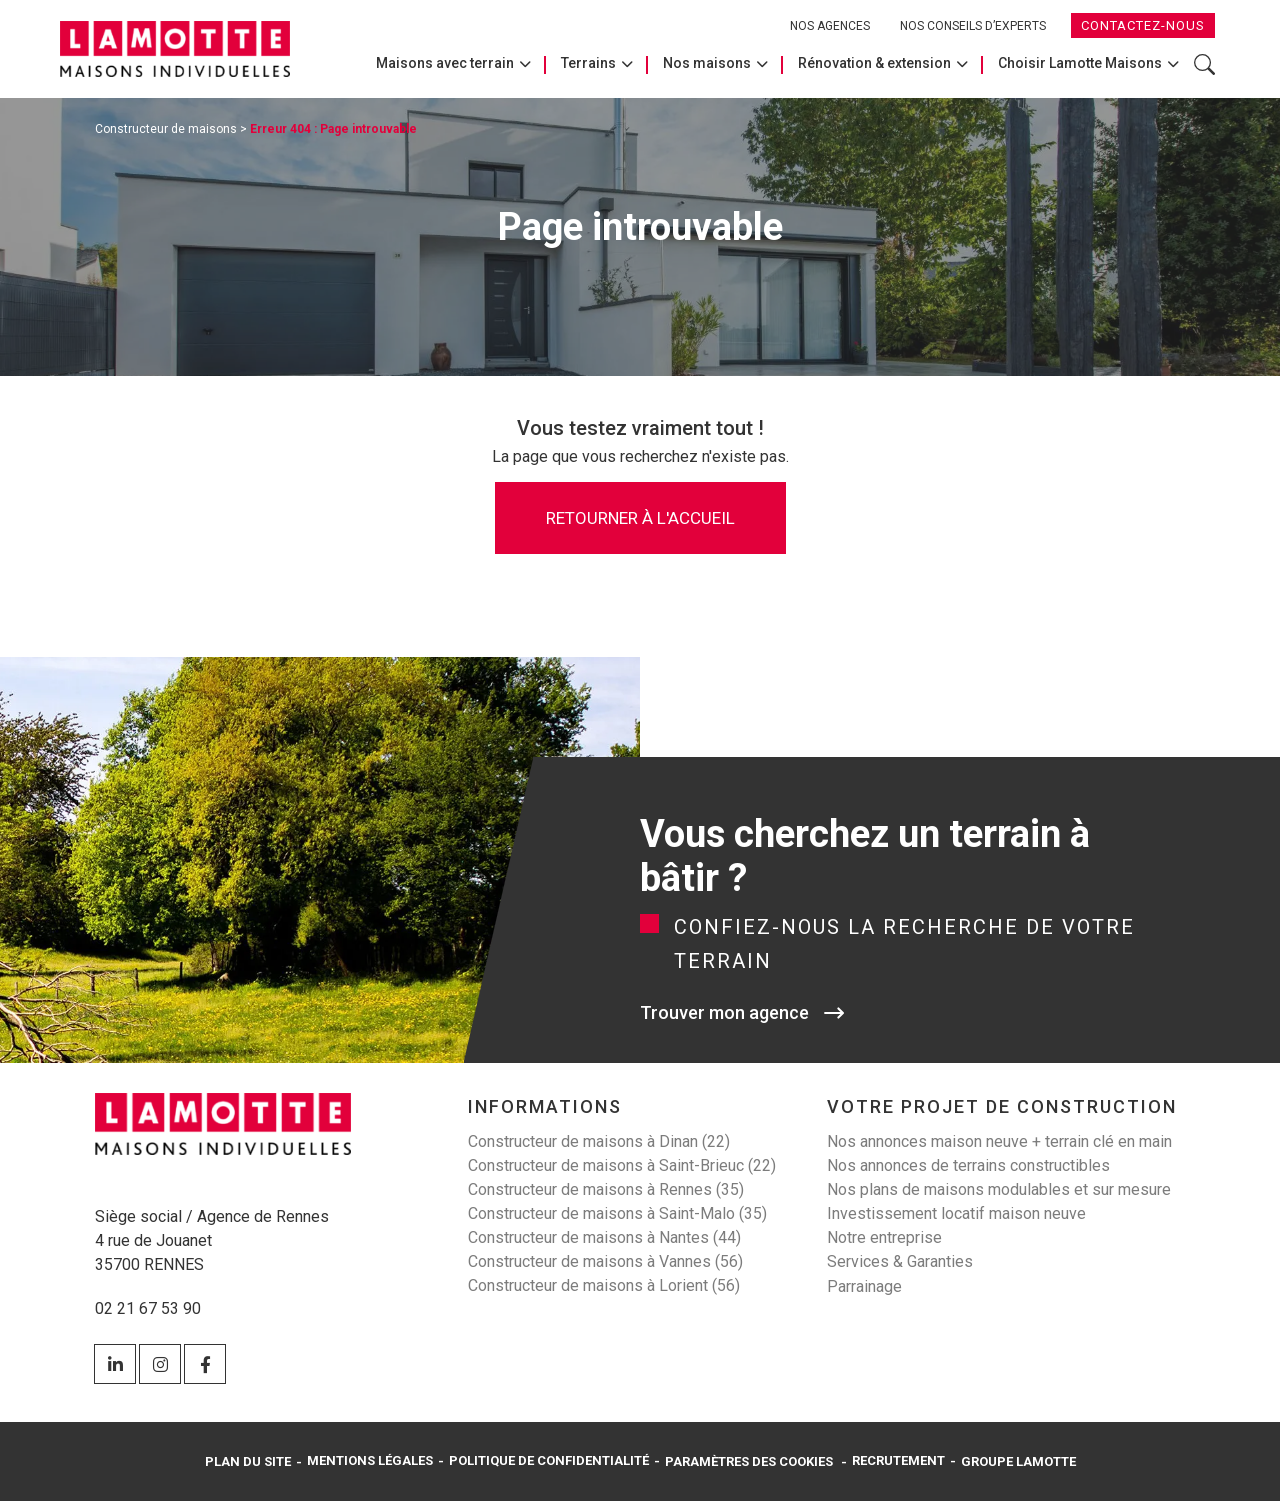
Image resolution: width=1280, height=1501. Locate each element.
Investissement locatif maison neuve (956, 1213)
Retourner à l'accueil (640, 518)
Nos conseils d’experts (973, 26)
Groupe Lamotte (1018, 1461)
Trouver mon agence (724, 1012)
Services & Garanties (900, 1261)
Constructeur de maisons (166, 129)
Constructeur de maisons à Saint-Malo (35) (617, 1213)
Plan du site (248, 1461)
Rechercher (1204, 64)
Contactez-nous (1143, 25)
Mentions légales (370, 1460)
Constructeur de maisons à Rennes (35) (606, 1189)
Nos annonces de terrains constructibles (968, 1165)
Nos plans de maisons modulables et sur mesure (999, 1189)
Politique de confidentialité (549, 1460)
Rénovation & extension (874, 63)
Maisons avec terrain (445, 63)
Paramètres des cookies (749, 1461)
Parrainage (864, 1286)
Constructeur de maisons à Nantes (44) (604, 1237)
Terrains (588, 63)
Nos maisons (707, 63)
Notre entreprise (884, 1237)
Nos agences (830, 26)
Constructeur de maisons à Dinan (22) (599, 1141)
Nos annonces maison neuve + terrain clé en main (999, 1141)
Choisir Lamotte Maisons (1080, 63)
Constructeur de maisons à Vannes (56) (605, 1261)
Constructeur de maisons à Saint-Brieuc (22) (622, 1165)
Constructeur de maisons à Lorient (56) (604, 1285)
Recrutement (898, 1460)
